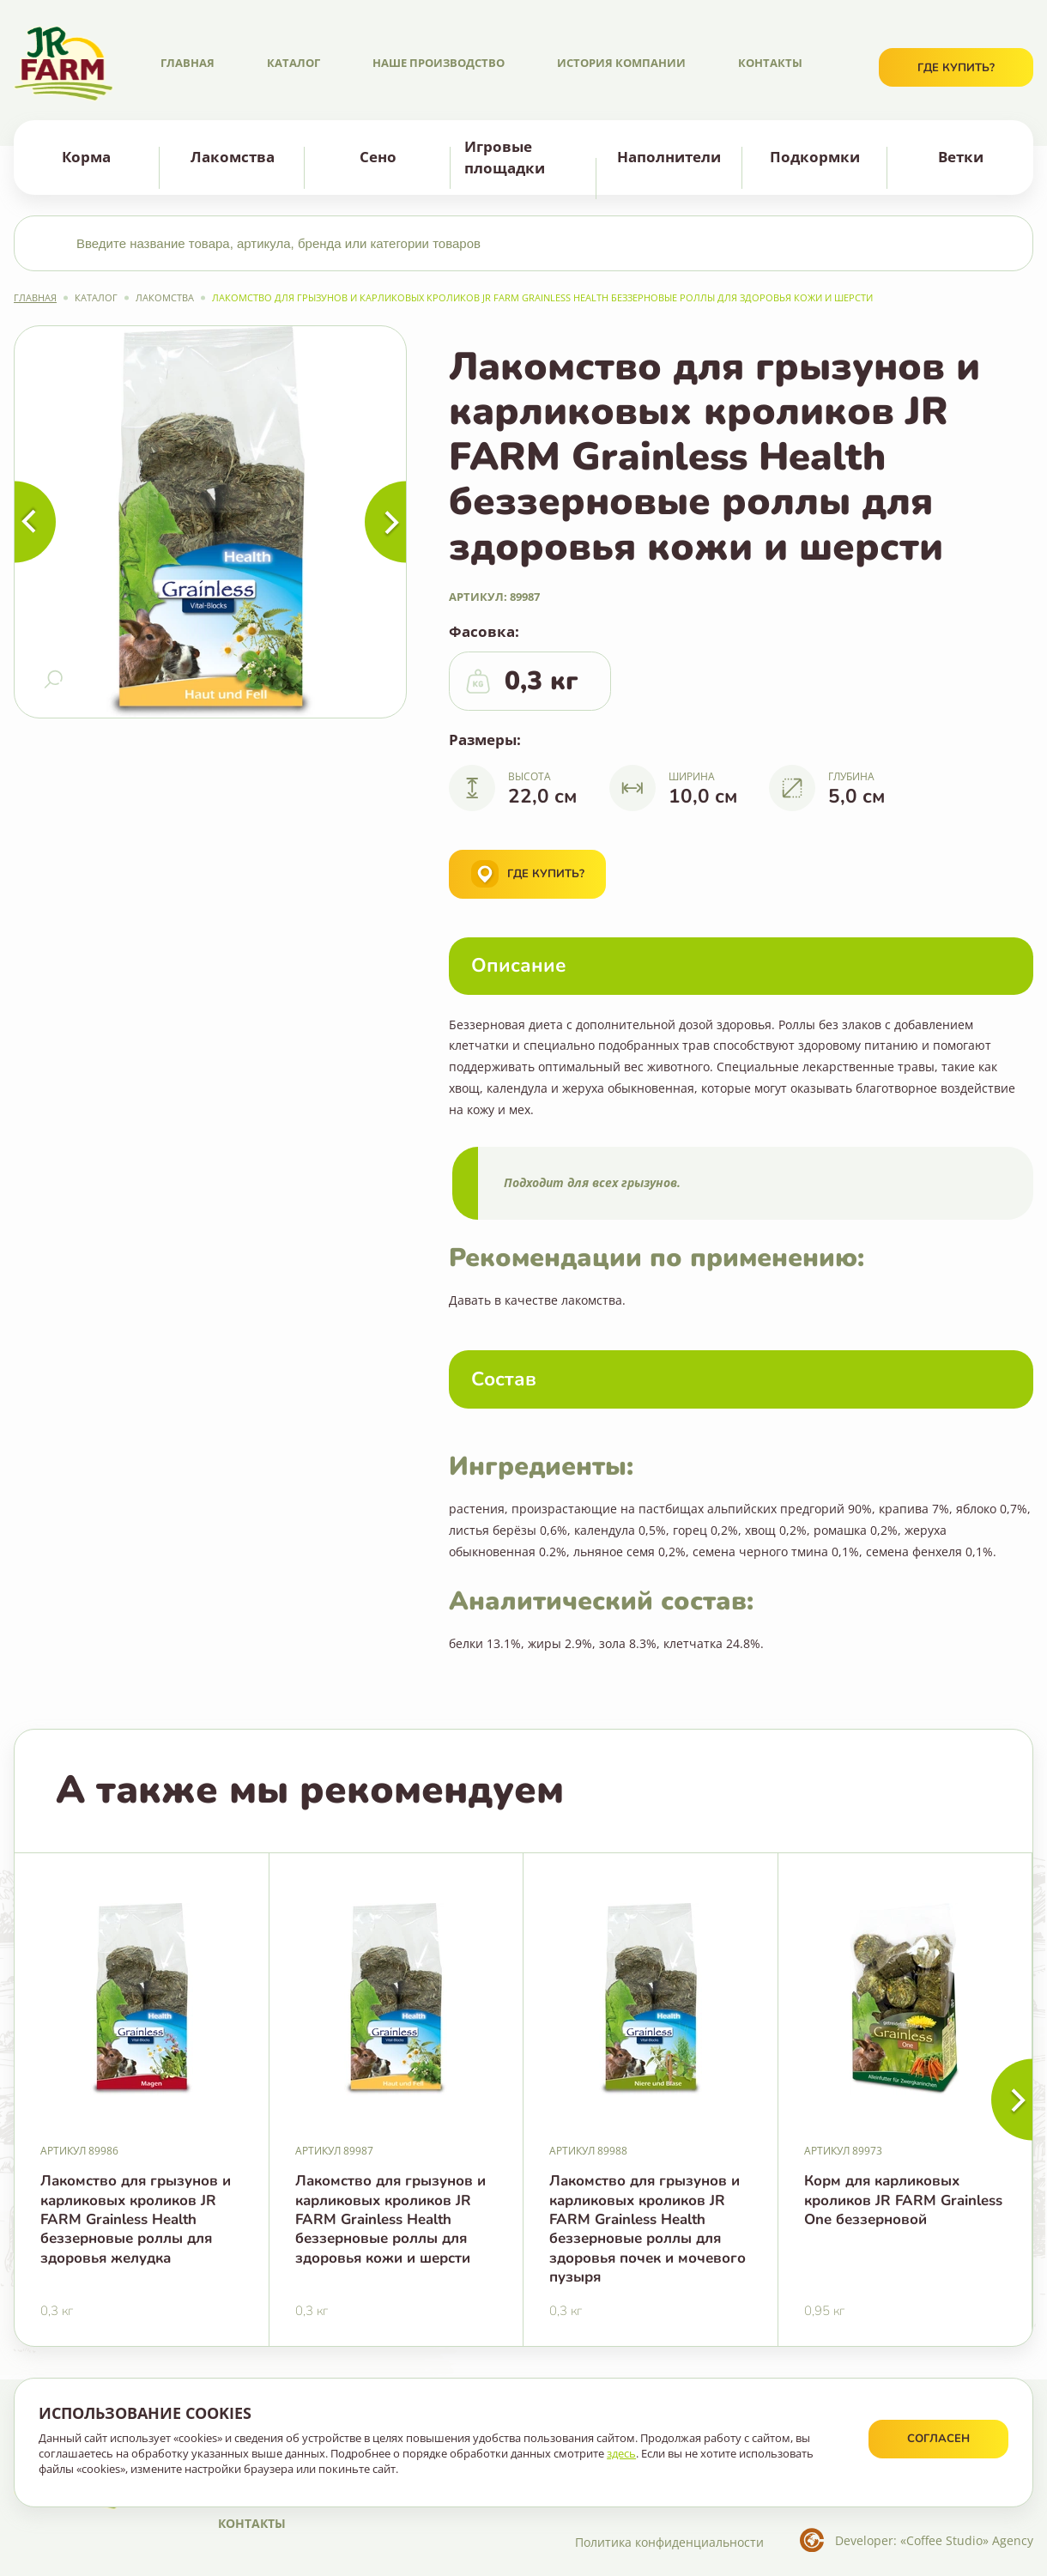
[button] (1011, 2099)
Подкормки (815, 157)
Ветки (960, 157)
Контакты (770, 62)
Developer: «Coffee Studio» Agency (934, 2540)
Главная (187, 62)
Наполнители (669, 157)
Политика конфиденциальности (669, 2542)
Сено (378, 157)
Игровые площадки (504, 156)
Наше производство (438, 62)
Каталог (293, 62)
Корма (86, 157)
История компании (621, 62)
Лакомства (233, 157)
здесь (621, 2453)
